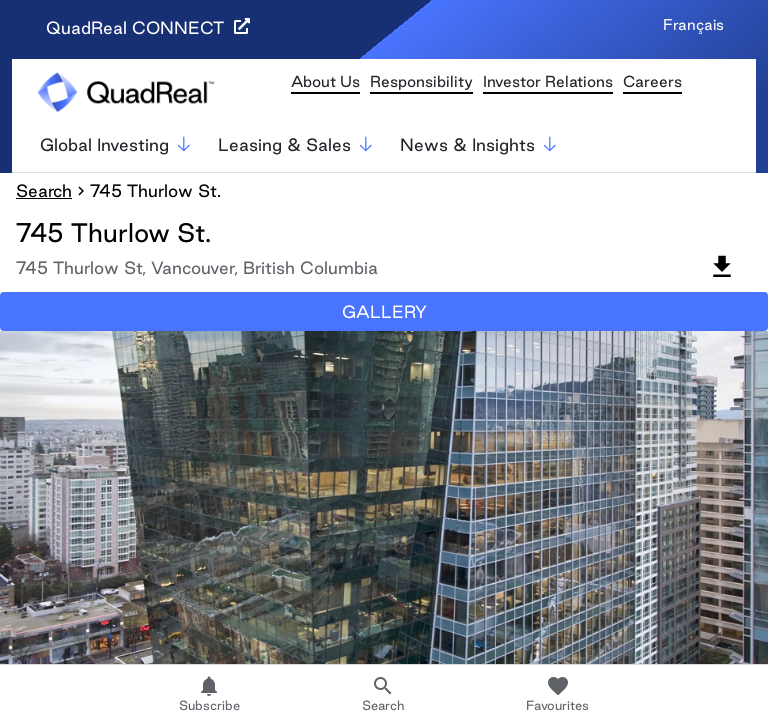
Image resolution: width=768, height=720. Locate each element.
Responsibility (421, 81)
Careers (652, 81)
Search (44, 190)
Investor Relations (548, 81)
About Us (325, 81)
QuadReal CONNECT (148, 27)
